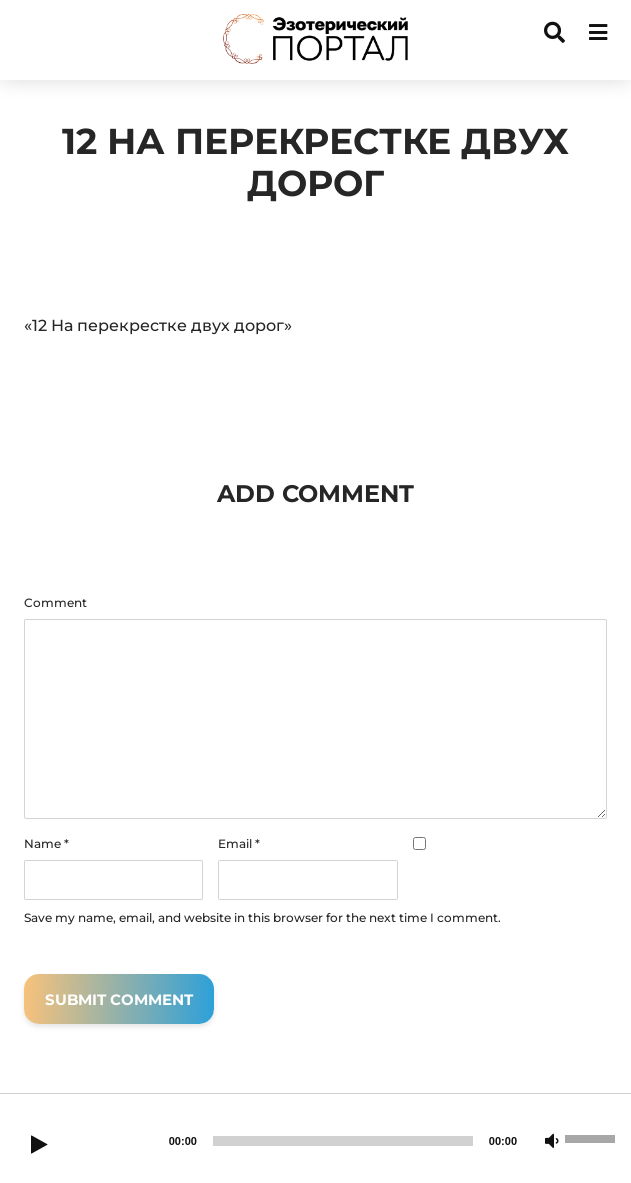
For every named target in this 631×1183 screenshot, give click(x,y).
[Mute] (552, 1142)
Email (239, 844)
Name (46, 844)
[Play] (39, 1146)
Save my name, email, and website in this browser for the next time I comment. (262, 918)
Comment (55, 603)
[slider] (343, 1141)
